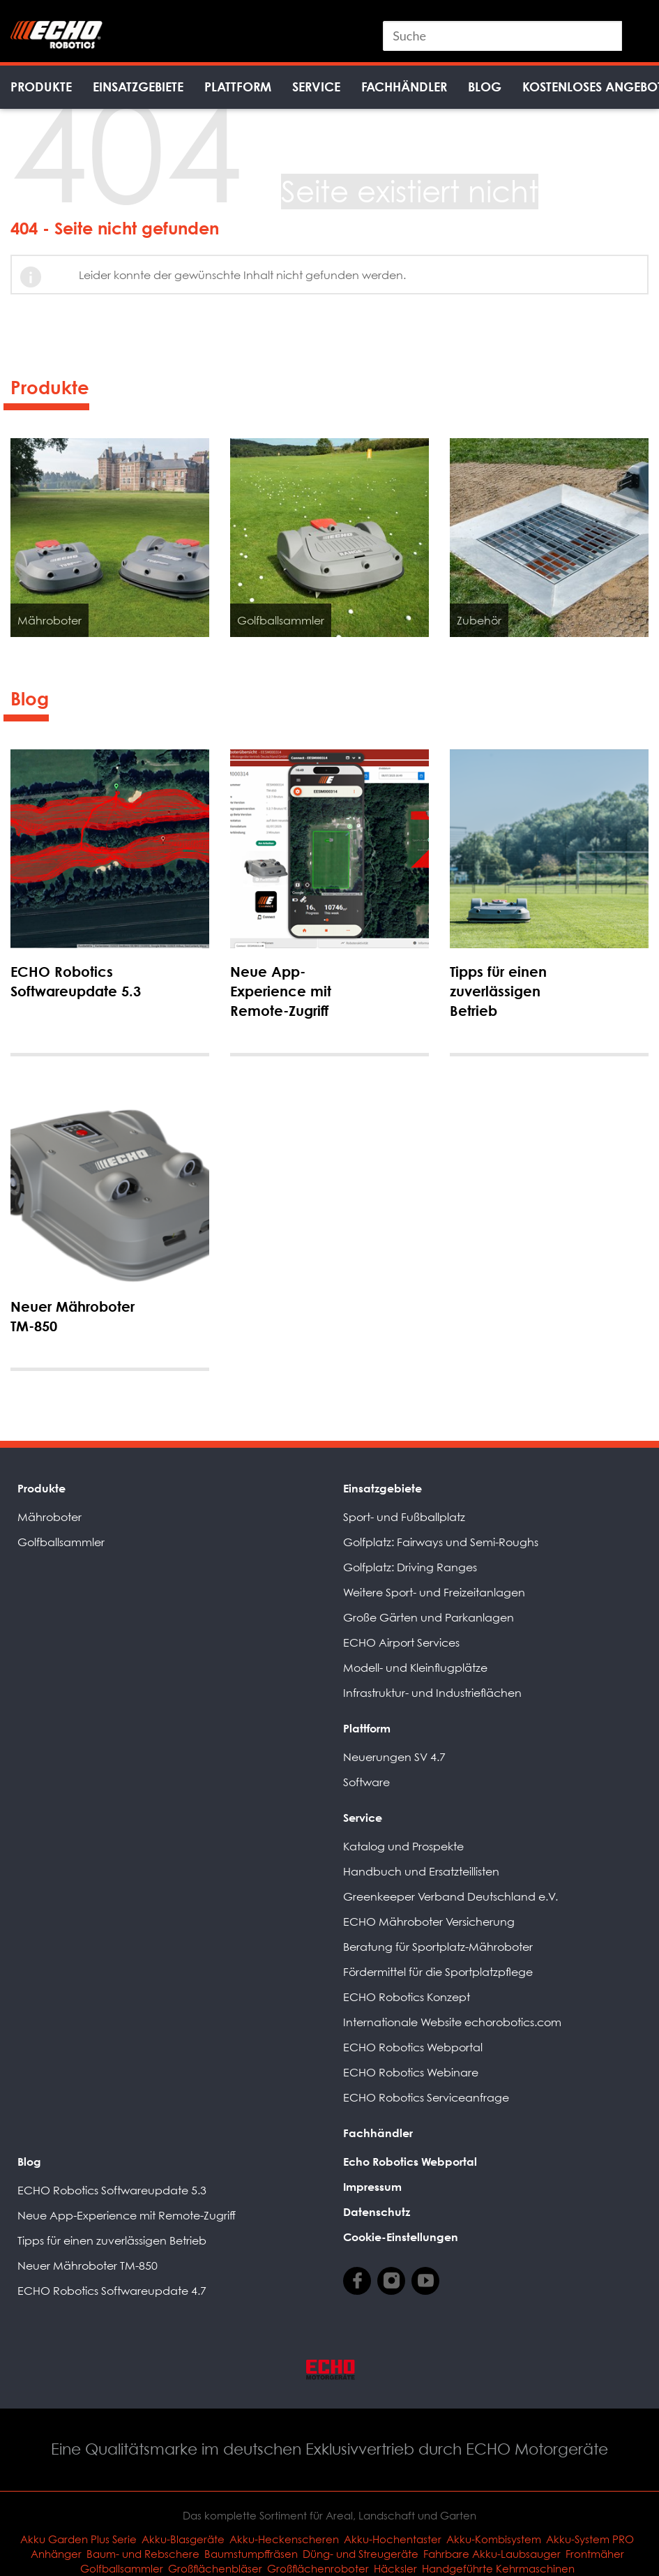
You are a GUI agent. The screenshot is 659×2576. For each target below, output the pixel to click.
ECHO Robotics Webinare (410, 2072)
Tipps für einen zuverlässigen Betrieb (111, 2240)
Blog (484, 86)
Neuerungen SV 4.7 (394, 1757)
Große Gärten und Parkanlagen (428, 1617)
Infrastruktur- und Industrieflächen (432, 1693)
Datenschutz (376, 2212)
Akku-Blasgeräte (183, 2539)
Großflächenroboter (318, 2568)
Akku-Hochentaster (392, 2539)
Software (366, 1782)
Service (316, 86)
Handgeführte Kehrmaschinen (498, 2568)
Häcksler (395, 2568)
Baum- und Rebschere (142, 2553)
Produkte (41, 86)
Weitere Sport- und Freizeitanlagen (434, 1592)
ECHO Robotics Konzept (406, 1997)
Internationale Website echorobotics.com (452, 2022)
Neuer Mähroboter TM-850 (87, 2265)
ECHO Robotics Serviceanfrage (426, 2097)
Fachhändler (404, 86)
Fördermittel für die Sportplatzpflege (438, 1972)
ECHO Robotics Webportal (413, 2047)
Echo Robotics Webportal (410, 2162)
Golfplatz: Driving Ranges (410, 1567)
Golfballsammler (61, 1542)
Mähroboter (49, 1517)
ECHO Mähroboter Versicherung (429, 1922)
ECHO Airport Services (401, 1642)
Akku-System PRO (590, 2539)
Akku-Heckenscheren (284, 2539)
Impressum (372, 2187)
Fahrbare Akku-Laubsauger (492, 2553)
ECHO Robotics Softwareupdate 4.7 (111, 2291)
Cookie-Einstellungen (400, 2237)
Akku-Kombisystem (493, 2539)
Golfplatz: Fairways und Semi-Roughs (440, 1542)
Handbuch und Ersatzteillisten (421, 1871)
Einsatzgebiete (138, 86)
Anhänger (56, 2553)
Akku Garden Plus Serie (78, 2539)
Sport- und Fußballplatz (404, 1517)
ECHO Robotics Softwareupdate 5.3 (111, 2190)
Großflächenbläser (215, 2568)
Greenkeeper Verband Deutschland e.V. (450, 1896)
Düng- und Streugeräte (360, 2553)
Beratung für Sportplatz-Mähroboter (438, 1947)
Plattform (237, 86)
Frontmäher (595, 2553)
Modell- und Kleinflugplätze (415, 1668)
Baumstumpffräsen (251, 2553)
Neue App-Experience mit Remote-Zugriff (126, 2215)
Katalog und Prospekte (403, 1846)
